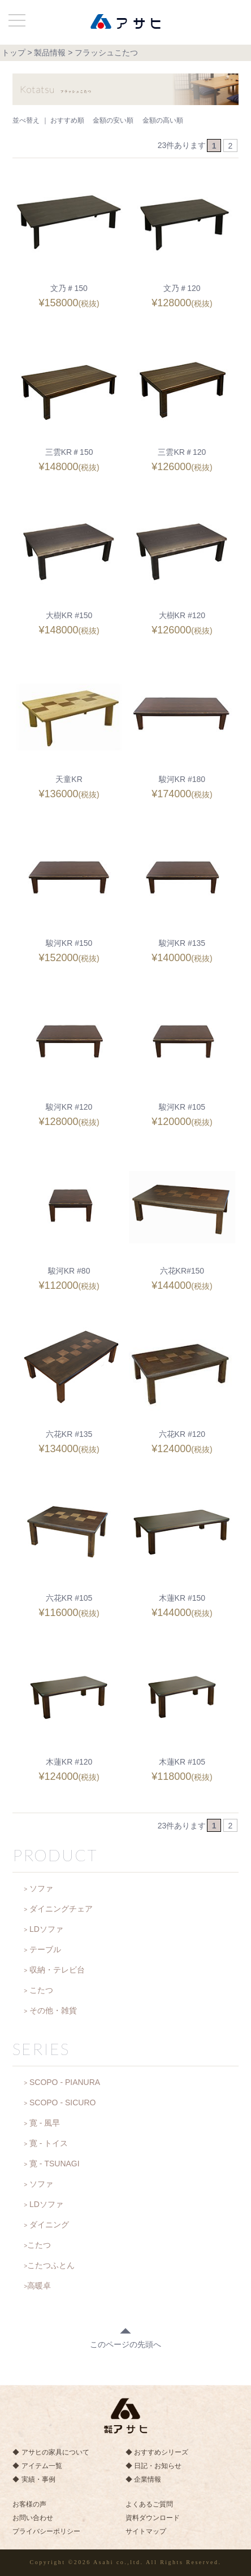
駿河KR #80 (69, 1270)
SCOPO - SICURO (62, 2102)
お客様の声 (29, 2504)
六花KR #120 (182, 1434)
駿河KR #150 (69, 943)
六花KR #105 (69, 1597)
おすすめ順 (67, 120)
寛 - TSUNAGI (54, 2163)
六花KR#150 (182, 1270)
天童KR (68, 779)
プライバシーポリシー (46, 2531)
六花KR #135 (69, 1434)
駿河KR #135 (182, 943)
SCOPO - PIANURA (64, 2082)
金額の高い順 (162, 120)
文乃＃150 (68, 288)
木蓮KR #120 (69, 1761)
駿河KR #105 (182, 1106)
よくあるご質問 (149, 2504)
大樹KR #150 (69, 615)
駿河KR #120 (69, 1106)
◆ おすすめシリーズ (157, 2452)
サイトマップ (146, 2531)
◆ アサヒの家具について (50, 2452)
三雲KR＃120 (182, 452)
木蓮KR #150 (182, 1597)
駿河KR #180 (182, 779)
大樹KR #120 (182, 615)
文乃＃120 (181, 288)
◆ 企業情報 (143, 2479)
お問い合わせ (32, 2518)
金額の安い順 (113, 120)
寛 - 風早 (44, 2122)
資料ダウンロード (153, 2518)
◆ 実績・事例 (33, 2479)
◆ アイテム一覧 (37, 2466)
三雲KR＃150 (69, 452)
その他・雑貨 (53, 2010)
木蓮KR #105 (182, 1761)
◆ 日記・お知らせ (153, 2466)
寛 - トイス (48, 2143)
